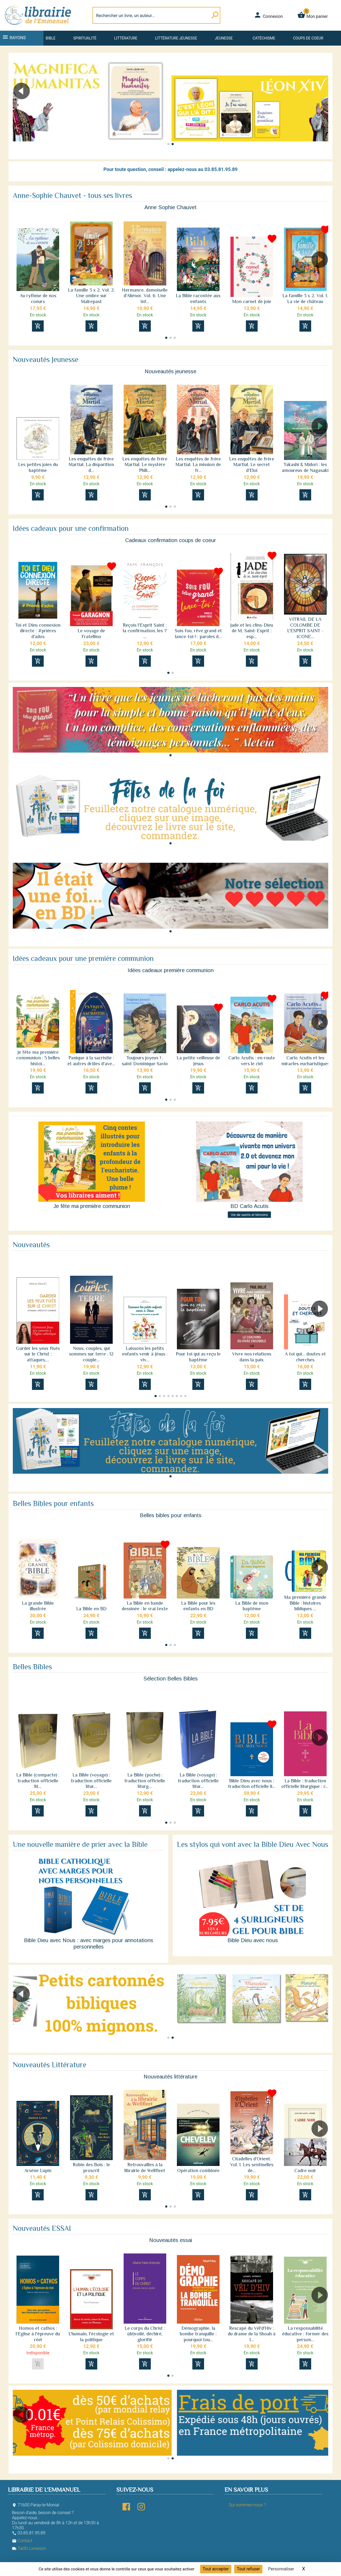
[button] (322, 106)
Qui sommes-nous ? (247, 2504)
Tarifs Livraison (29, 2548)
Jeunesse (224, 38)
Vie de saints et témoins (249, 1215)
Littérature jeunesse (176, 38)
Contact (22, 2540)
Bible (50, 38)
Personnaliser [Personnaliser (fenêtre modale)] (281, 2568)
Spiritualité (84, 38)
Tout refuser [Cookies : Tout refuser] (248, 2568)
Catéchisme (264, 38)
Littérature (125, 38)
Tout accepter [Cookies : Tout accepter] (216, 2568)
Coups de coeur (308, 38)
